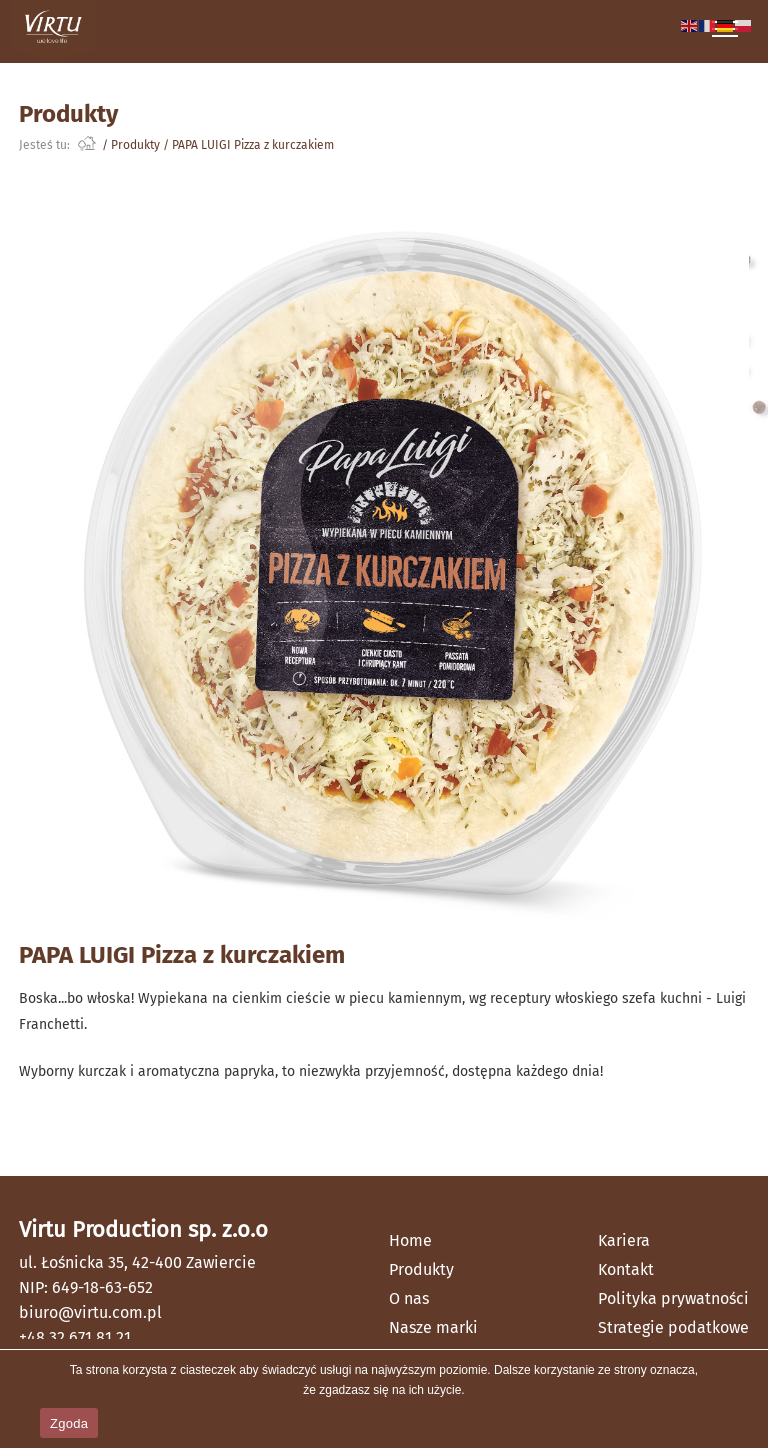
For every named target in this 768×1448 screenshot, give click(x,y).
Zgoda (69, 1423)
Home (410, 1240)
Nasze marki (433, 1327)
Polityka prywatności (673, 1298)
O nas (409, 1298)
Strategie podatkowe (673, 1327)
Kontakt (626, 1269)
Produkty (135, 145)
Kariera (624, 1240)
